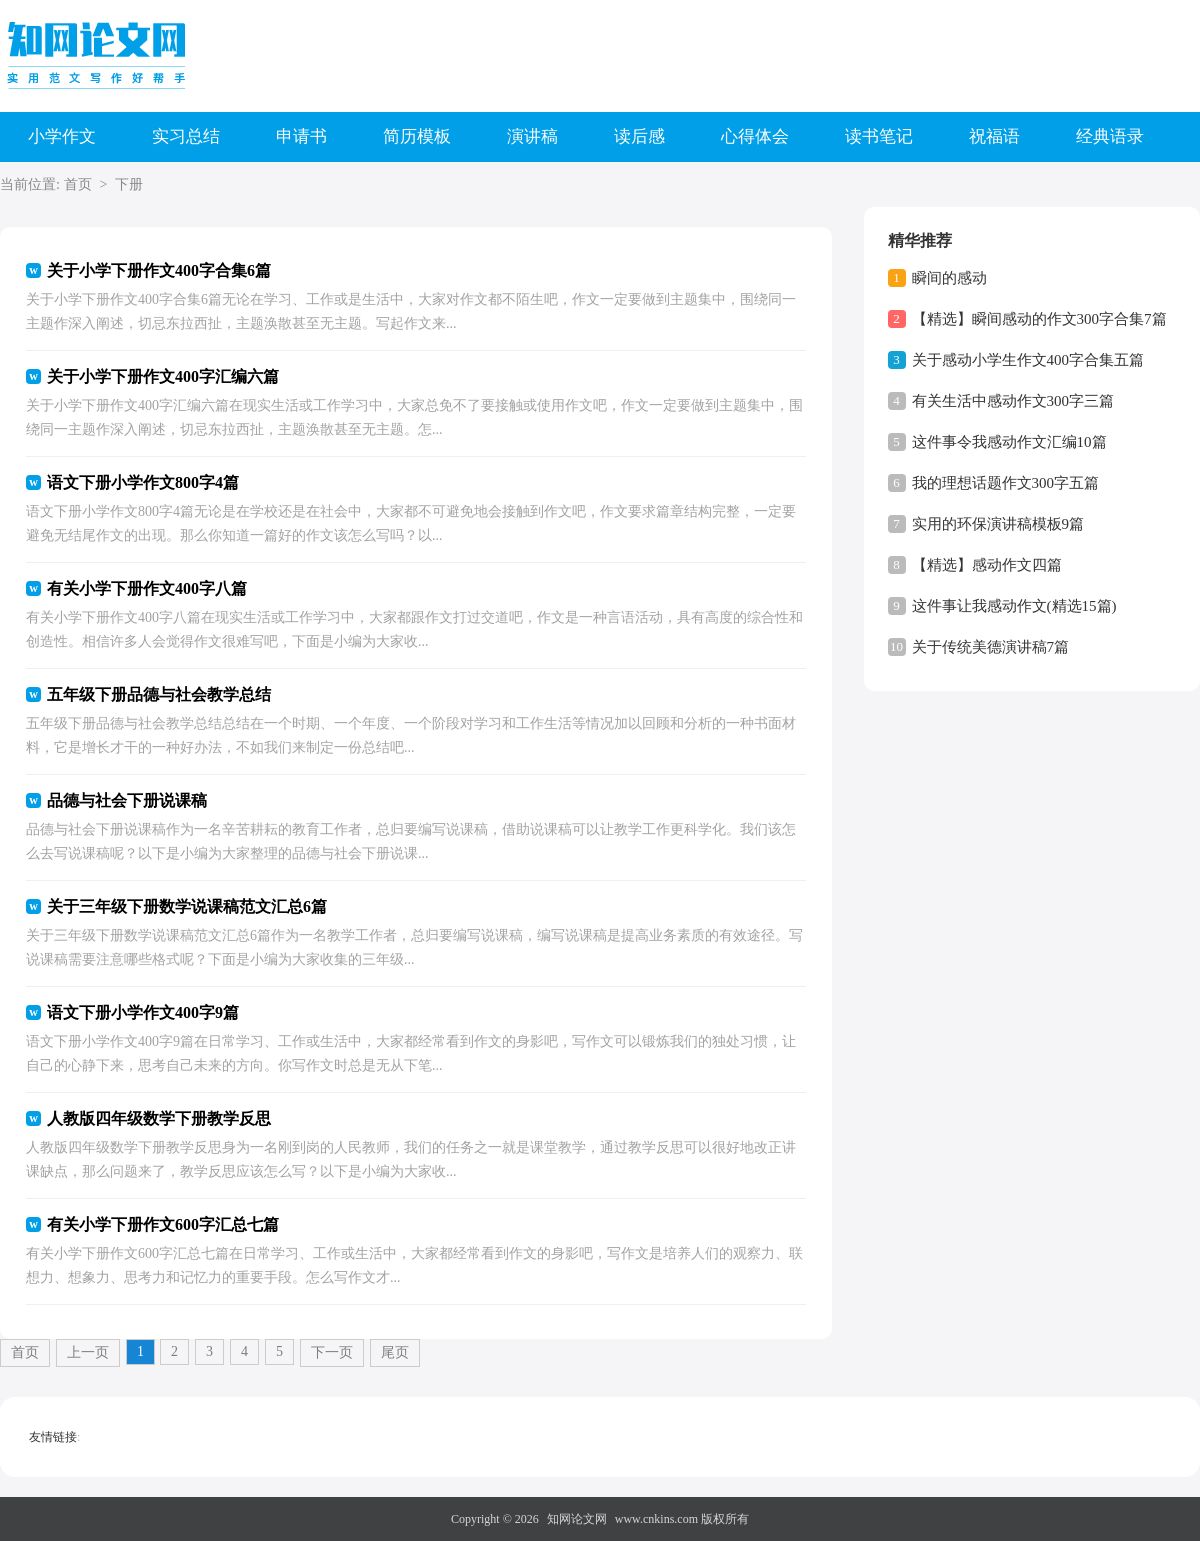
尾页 (395, 1352)
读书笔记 (879, 136)
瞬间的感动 (949, 278)
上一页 (88, 1352)
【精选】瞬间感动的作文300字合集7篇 (1039, 319)
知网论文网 (577, 1519)
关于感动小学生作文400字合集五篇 (1028, 360)
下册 (129, 184)
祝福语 (994, 136)
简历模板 (417, 136)
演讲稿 (532, 136)
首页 (78, 184)
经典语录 (1110, 136)
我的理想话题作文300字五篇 (1006, 483)
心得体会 (755, 136)
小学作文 (62, 136)
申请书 (301, 136)
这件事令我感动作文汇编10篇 (1009, 442)
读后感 (639, 136)
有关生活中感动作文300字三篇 (1013, 401)
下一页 (332, 1352)
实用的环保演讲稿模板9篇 (998, 524)
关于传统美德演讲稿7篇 (991, 647)
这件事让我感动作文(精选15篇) (1014, 606)
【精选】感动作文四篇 (987, 565)
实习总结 (186, 136)
